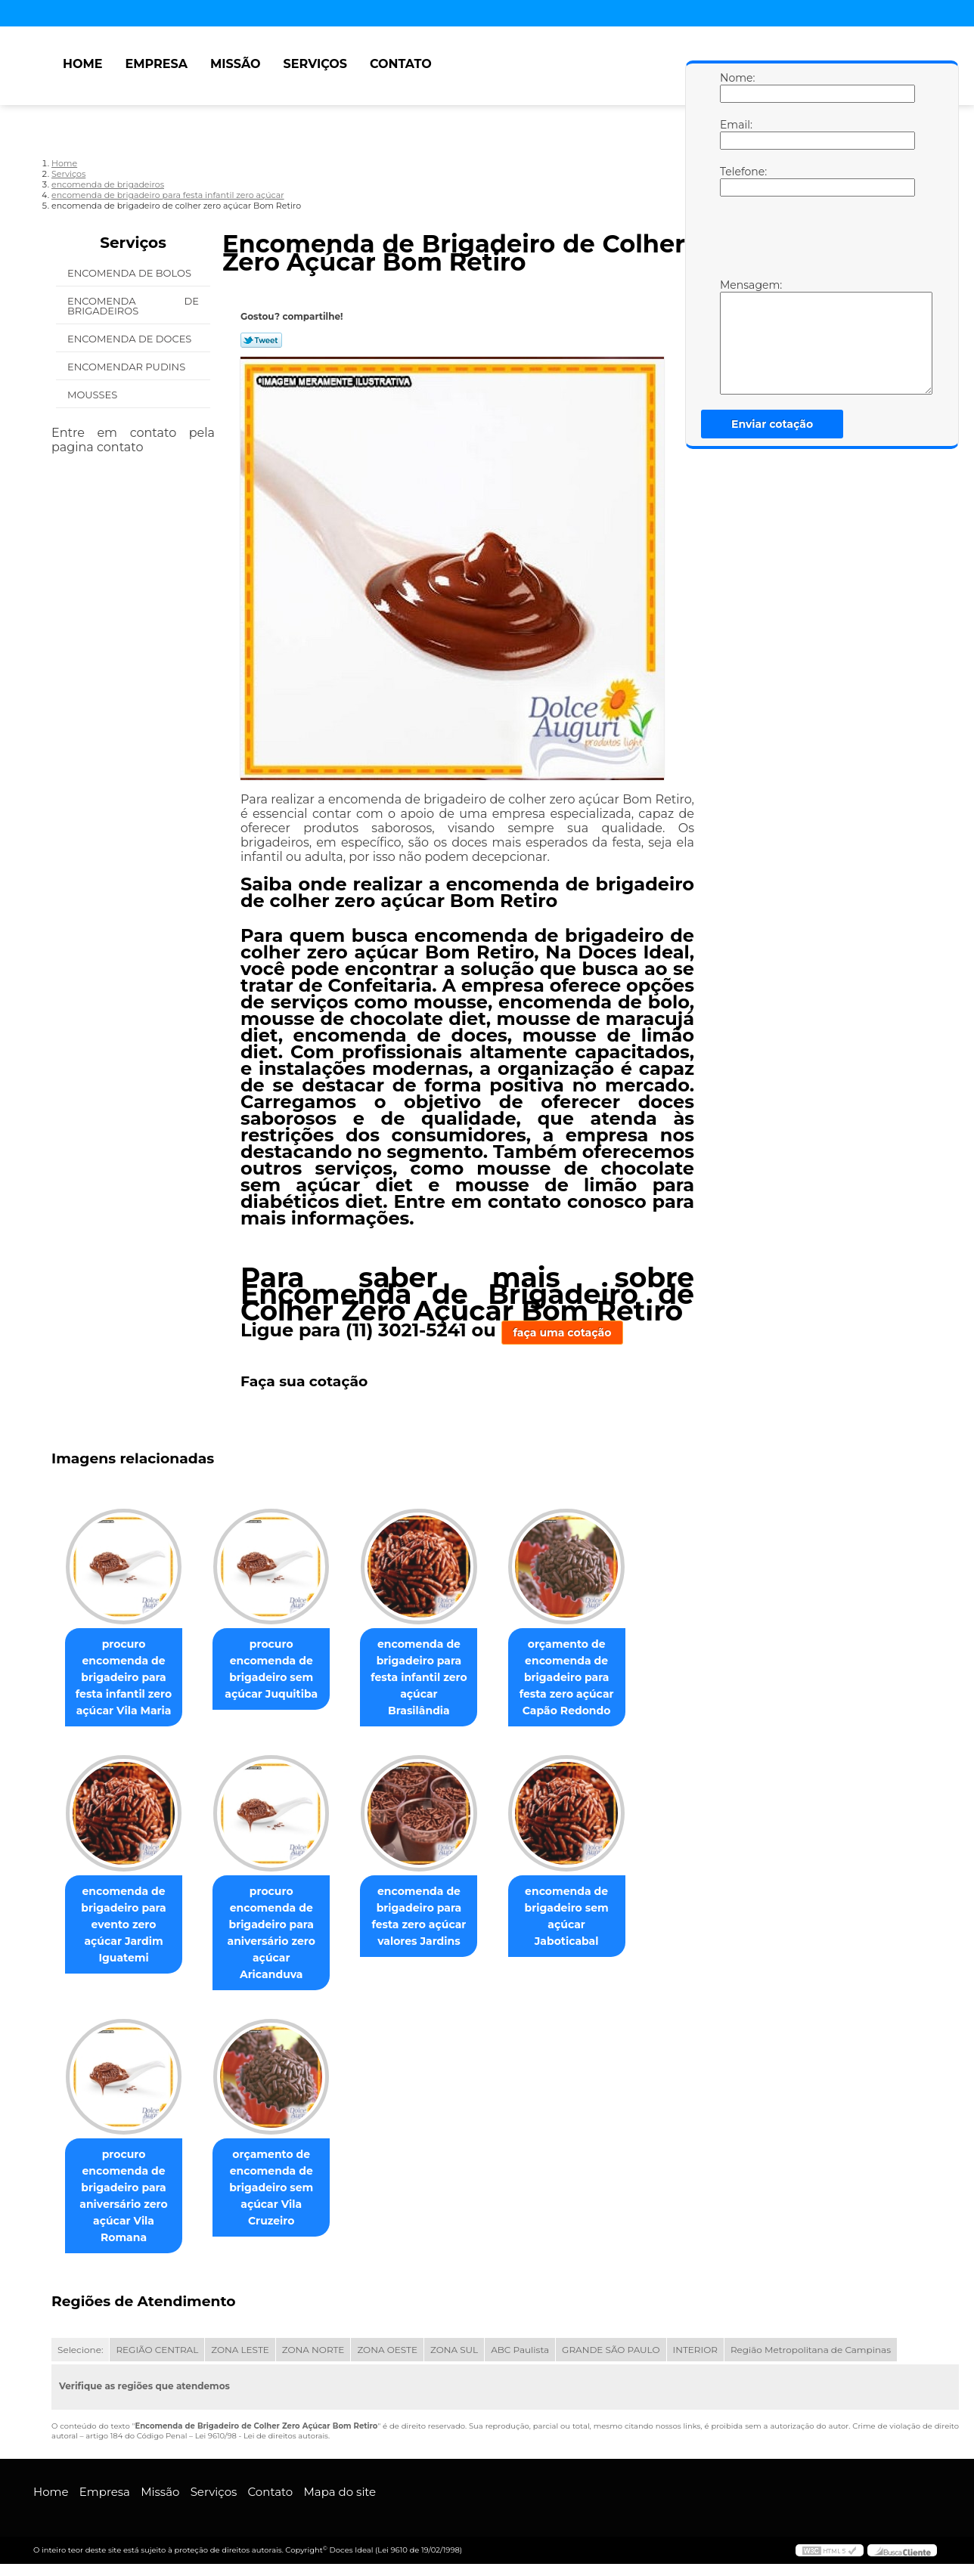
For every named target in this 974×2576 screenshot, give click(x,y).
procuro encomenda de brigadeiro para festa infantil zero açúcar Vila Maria (127, 1687)
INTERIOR (695, 2361)
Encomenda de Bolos (130, 273)
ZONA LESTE (240, 2361)
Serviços (315, 64)
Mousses (93, 395)
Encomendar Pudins (127, 367)
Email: (735, 134)
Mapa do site (339, 2504)
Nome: (735, 87)
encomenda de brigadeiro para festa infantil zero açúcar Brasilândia (434, 1679)
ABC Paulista (520, 2361)
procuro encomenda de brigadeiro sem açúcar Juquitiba (280, 1679)
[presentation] (816, 241)
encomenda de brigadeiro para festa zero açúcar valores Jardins (433, 1935)
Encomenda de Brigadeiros (133, 306)
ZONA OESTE (387, 2361)
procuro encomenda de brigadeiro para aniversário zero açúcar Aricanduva (280, 1943)
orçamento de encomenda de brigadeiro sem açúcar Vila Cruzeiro (280, 2200)
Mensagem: (735, 336)
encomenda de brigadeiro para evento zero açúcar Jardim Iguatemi (126, 1935)
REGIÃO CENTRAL (157, 2361)
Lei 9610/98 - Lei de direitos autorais (261, 2448)
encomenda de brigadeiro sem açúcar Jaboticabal (587, 1926)
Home (82, 64)
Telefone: (735, 181)
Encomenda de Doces (130, 339)
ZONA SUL (454, 2361)
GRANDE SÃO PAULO (610, 2361)
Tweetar (261, 340)
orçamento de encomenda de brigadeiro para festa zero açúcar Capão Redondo (588, 1687)
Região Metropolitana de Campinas (810, 2361)
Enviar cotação (772, 424)
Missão (235, 64)
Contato (401, 64)
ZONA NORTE (313, 2361)
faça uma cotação (562, 1332)
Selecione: (80, 2361)
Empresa (156, 64)
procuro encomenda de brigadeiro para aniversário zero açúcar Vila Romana (126, 2208)
